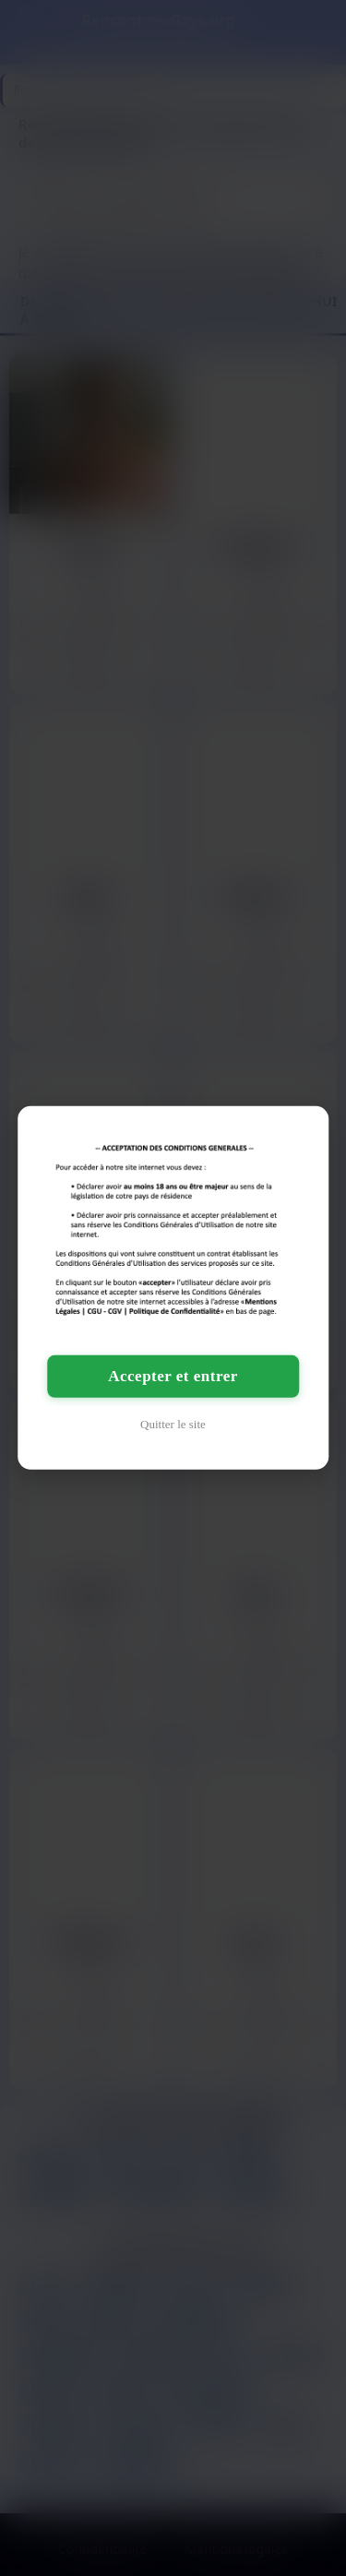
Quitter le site (173, 1424)
